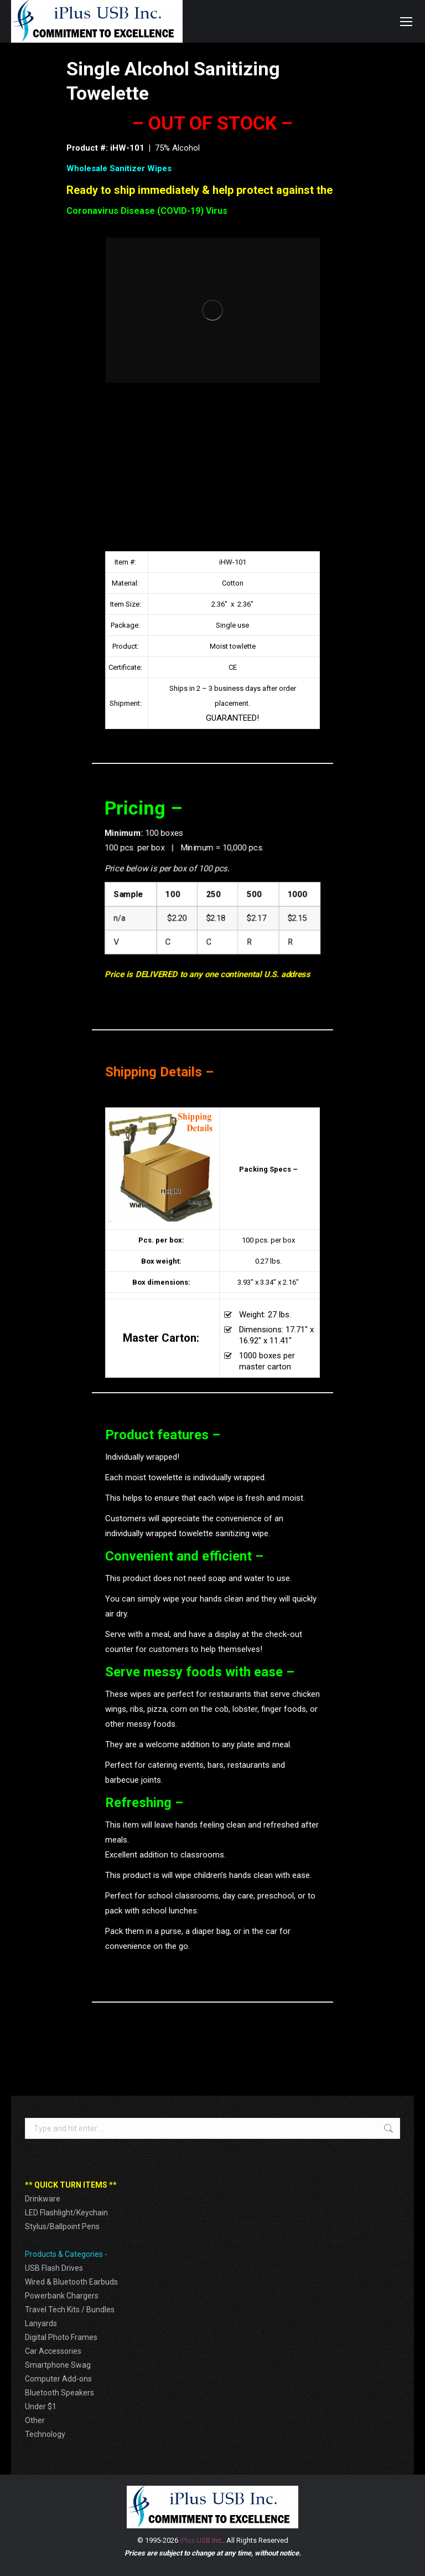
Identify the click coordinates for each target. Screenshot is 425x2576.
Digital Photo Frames (61, 2337)
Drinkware (42, 2198)
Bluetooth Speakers (59, 2392)
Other (35, 2420)
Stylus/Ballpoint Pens (62, 2226)
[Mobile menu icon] (406, 21)
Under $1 (40, 2406)
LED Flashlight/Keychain (66, 2212)
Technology (45, 2434)
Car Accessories (53, 2351)
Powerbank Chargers (62, 2295)
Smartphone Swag (58, 2365)
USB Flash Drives (54, 2268)
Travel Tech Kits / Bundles (70, 2309)
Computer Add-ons (58, 2378)
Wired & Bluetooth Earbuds (71, 2281)
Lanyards (41, 2323)
